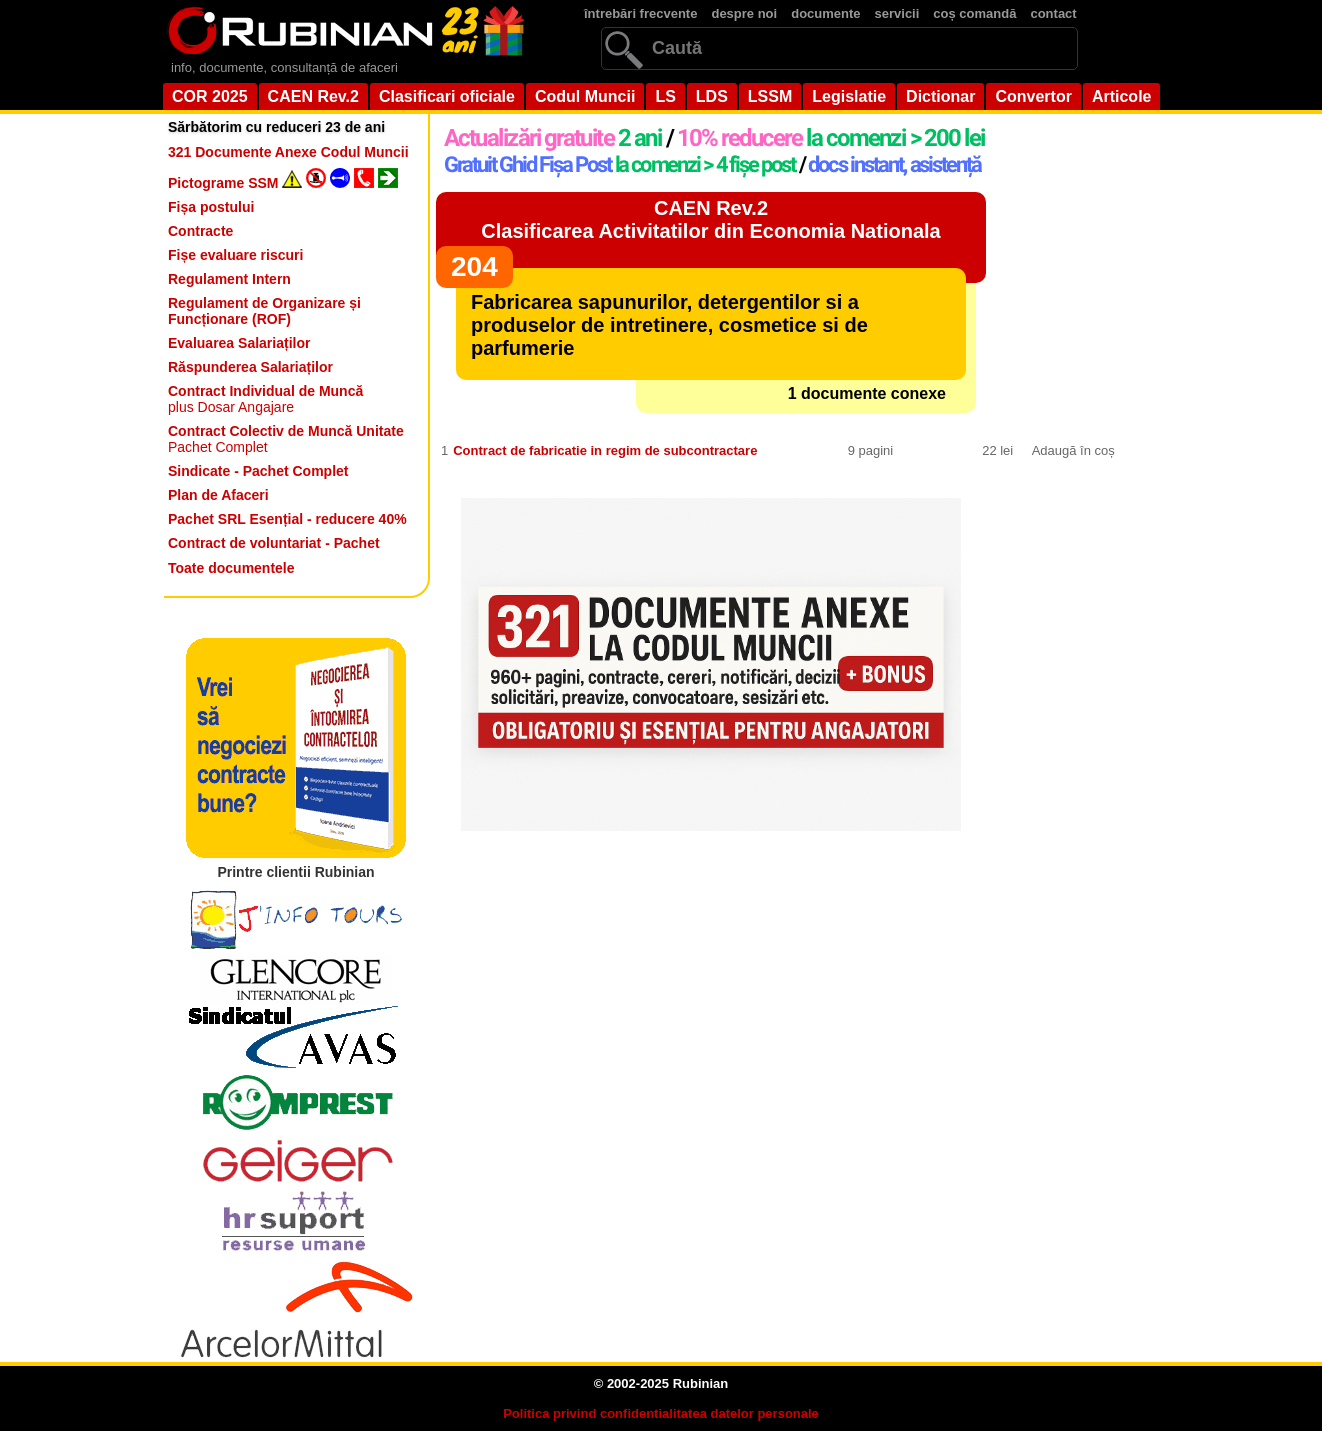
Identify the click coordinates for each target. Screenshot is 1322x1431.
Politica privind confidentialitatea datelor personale (661, 1413)
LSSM (770, 96)
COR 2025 (210, 96)
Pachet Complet (286, 439)
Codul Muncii (585, 96)
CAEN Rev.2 (313, 96)
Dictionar (940, 96)
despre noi (744, 13)
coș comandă (974, 13)
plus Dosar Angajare (265, 399)
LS (665, 96)
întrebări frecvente (640, 13)
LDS (712, 96)
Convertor (1033, 96)
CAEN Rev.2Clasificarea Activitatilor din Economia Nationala (710, 219)
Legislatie (849, 96)
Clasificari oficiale (447, 96)
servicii (897, 13)
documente (825, 13)
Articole (1122, 96)
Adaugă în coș (1073, 450)
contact (1053, 13)
